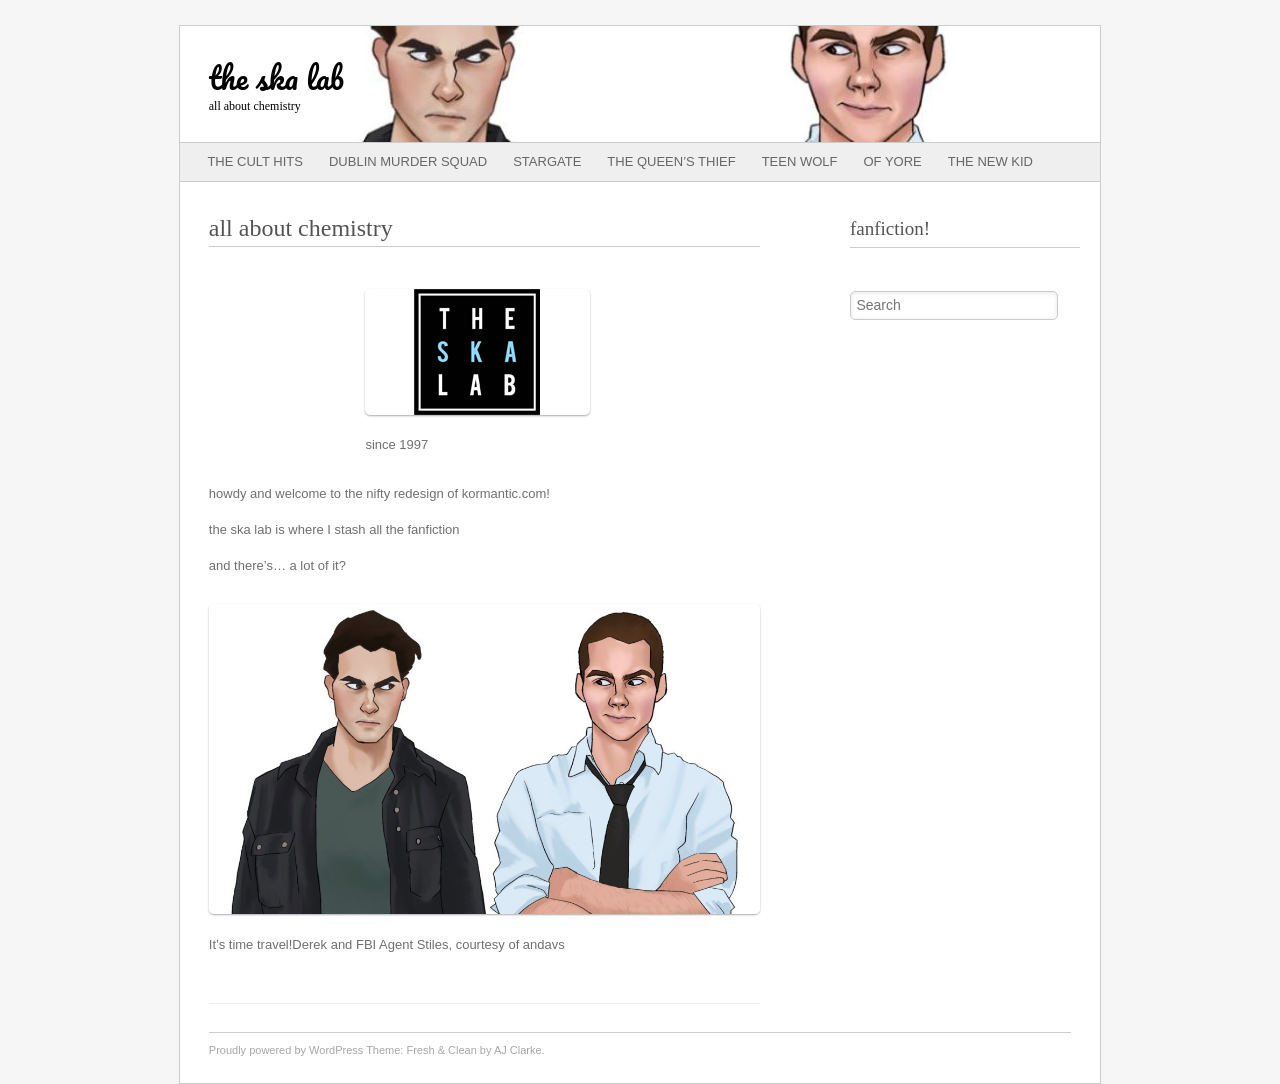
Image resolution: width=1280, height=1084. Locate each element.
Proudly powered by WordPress (286, 1050)
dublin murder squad (408, 161)
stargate (547, 161)
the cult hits (255, 161)
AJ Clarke (518, 1050)
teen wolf (800, 161)
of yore (893, 161)
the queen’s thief (671, 161)
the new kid (990, 161)
